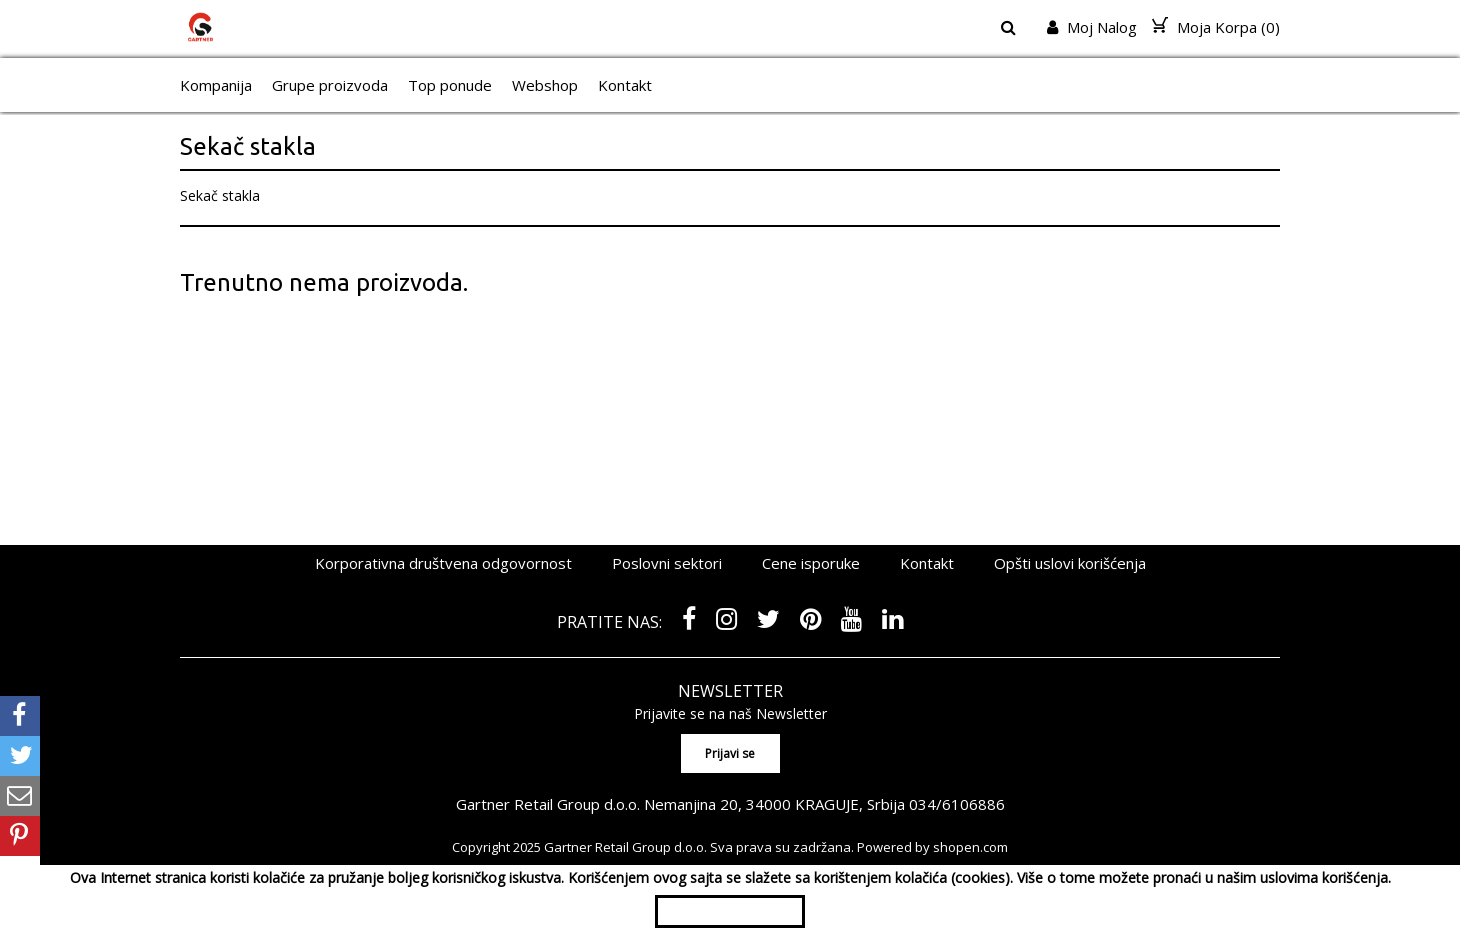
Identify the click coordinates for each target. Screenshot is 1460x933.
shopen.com (970, 847)
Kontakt (625, 85)
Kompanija (216, 85)
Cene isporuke (811, 563)
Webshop (545, 85)
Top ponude (450, 85)
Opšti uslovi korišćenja (1070, 563)
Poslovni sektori (667, 563)
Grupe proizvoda (330, 85)
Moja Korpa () (1216, 27)
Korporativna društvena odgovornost (443, 563)
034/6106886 (957, 804)
